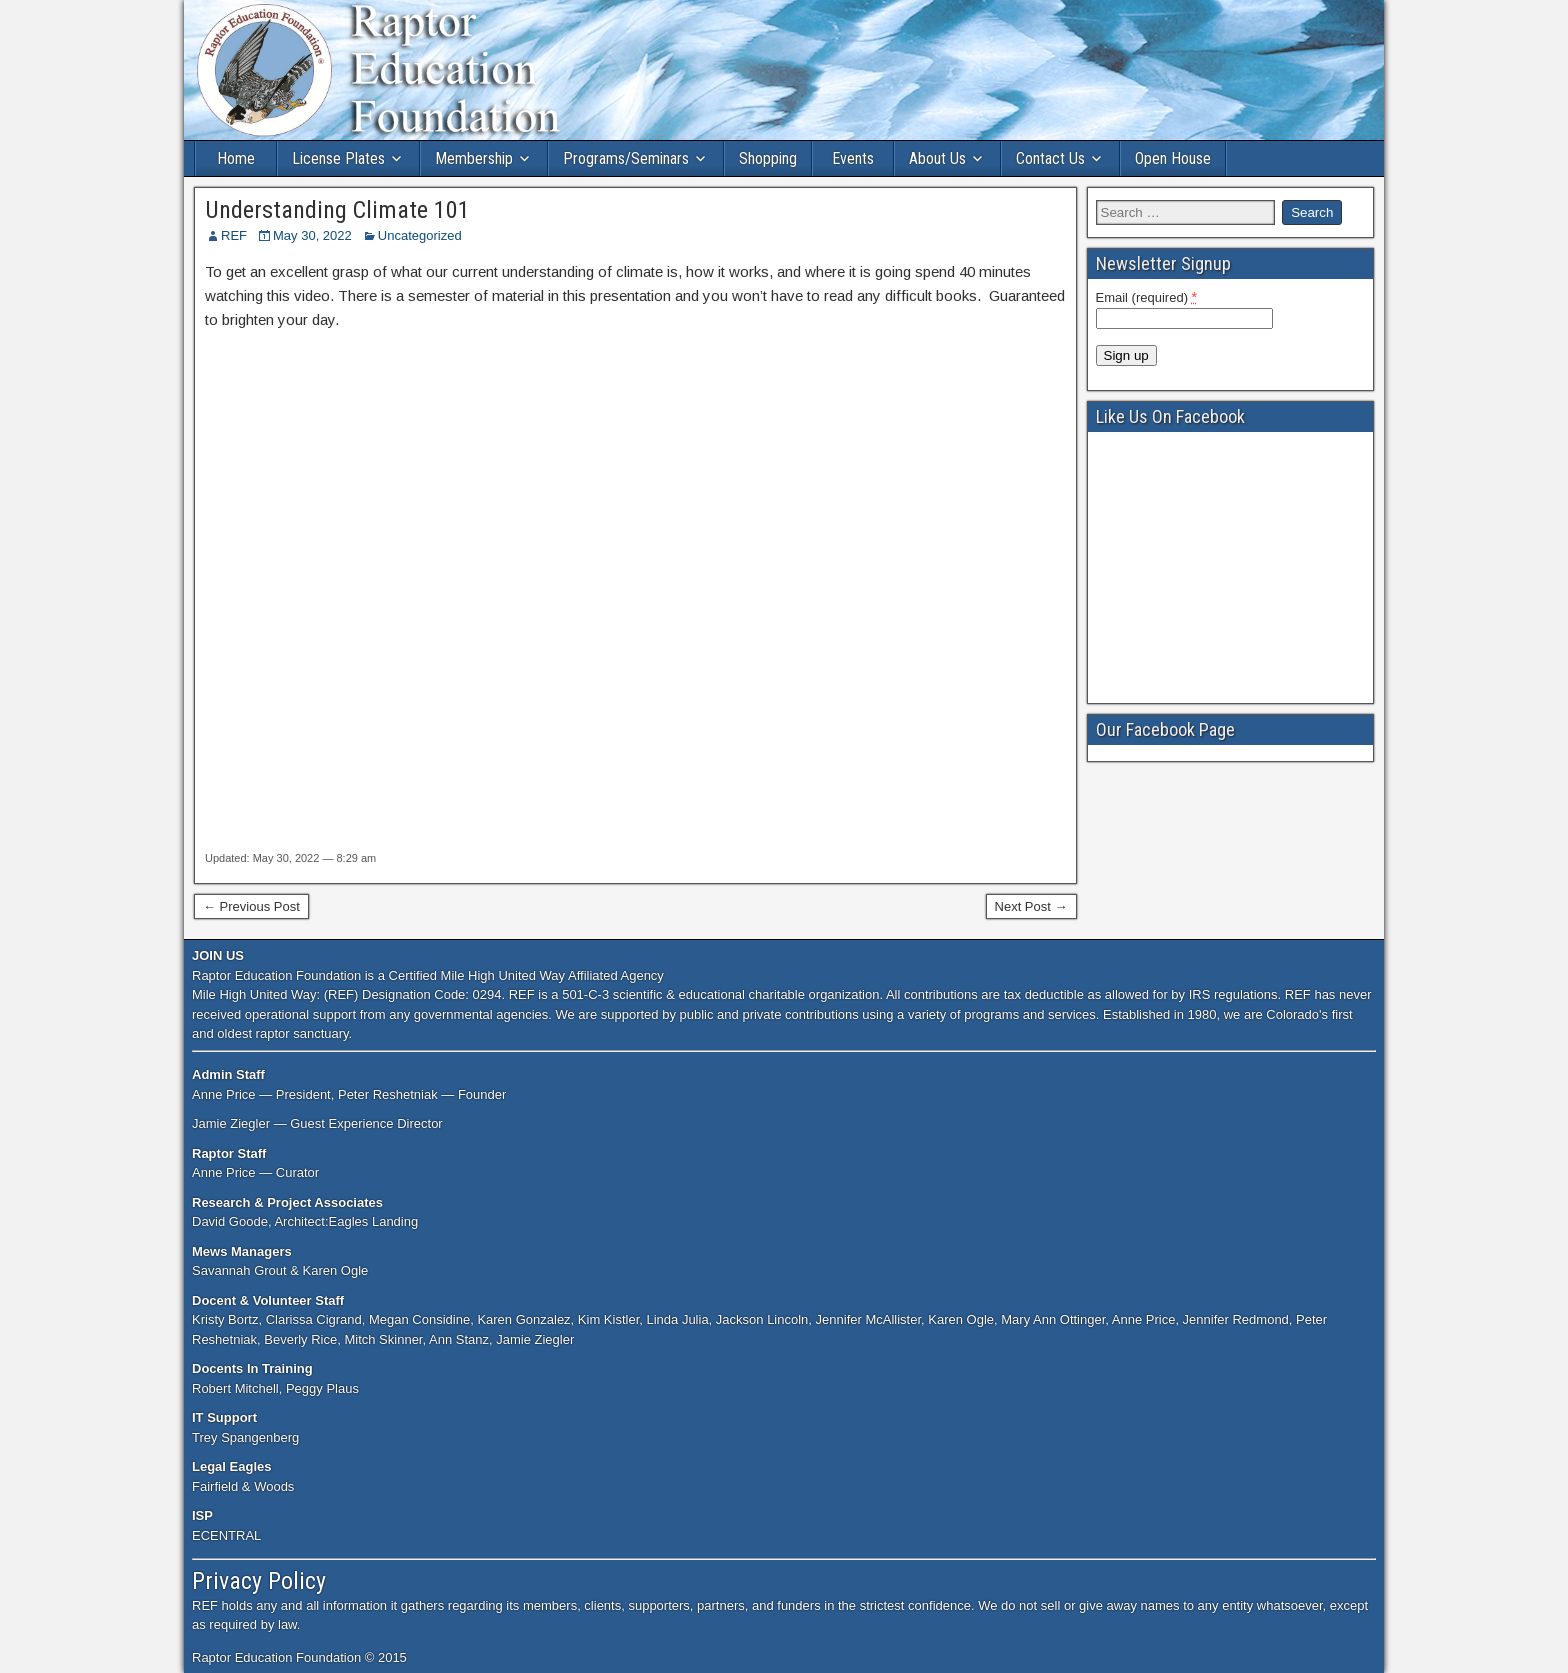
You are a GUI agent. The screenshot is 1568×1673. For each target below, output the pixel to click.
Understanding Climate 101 (337, 210)
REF (234, 235)
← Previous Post (251, 906)
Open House (1173, 158)
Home (236, 158)
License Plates (338, 158)
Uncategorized (420, 235)
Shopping (768, 158)
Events (853, 158)
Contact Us (1050, 158)
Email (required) (1147, 297)
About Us (937, 158)
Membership (474, 158)
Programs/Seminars (626, 158)
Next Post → (1031, 906)
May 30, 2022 (312, 235)
